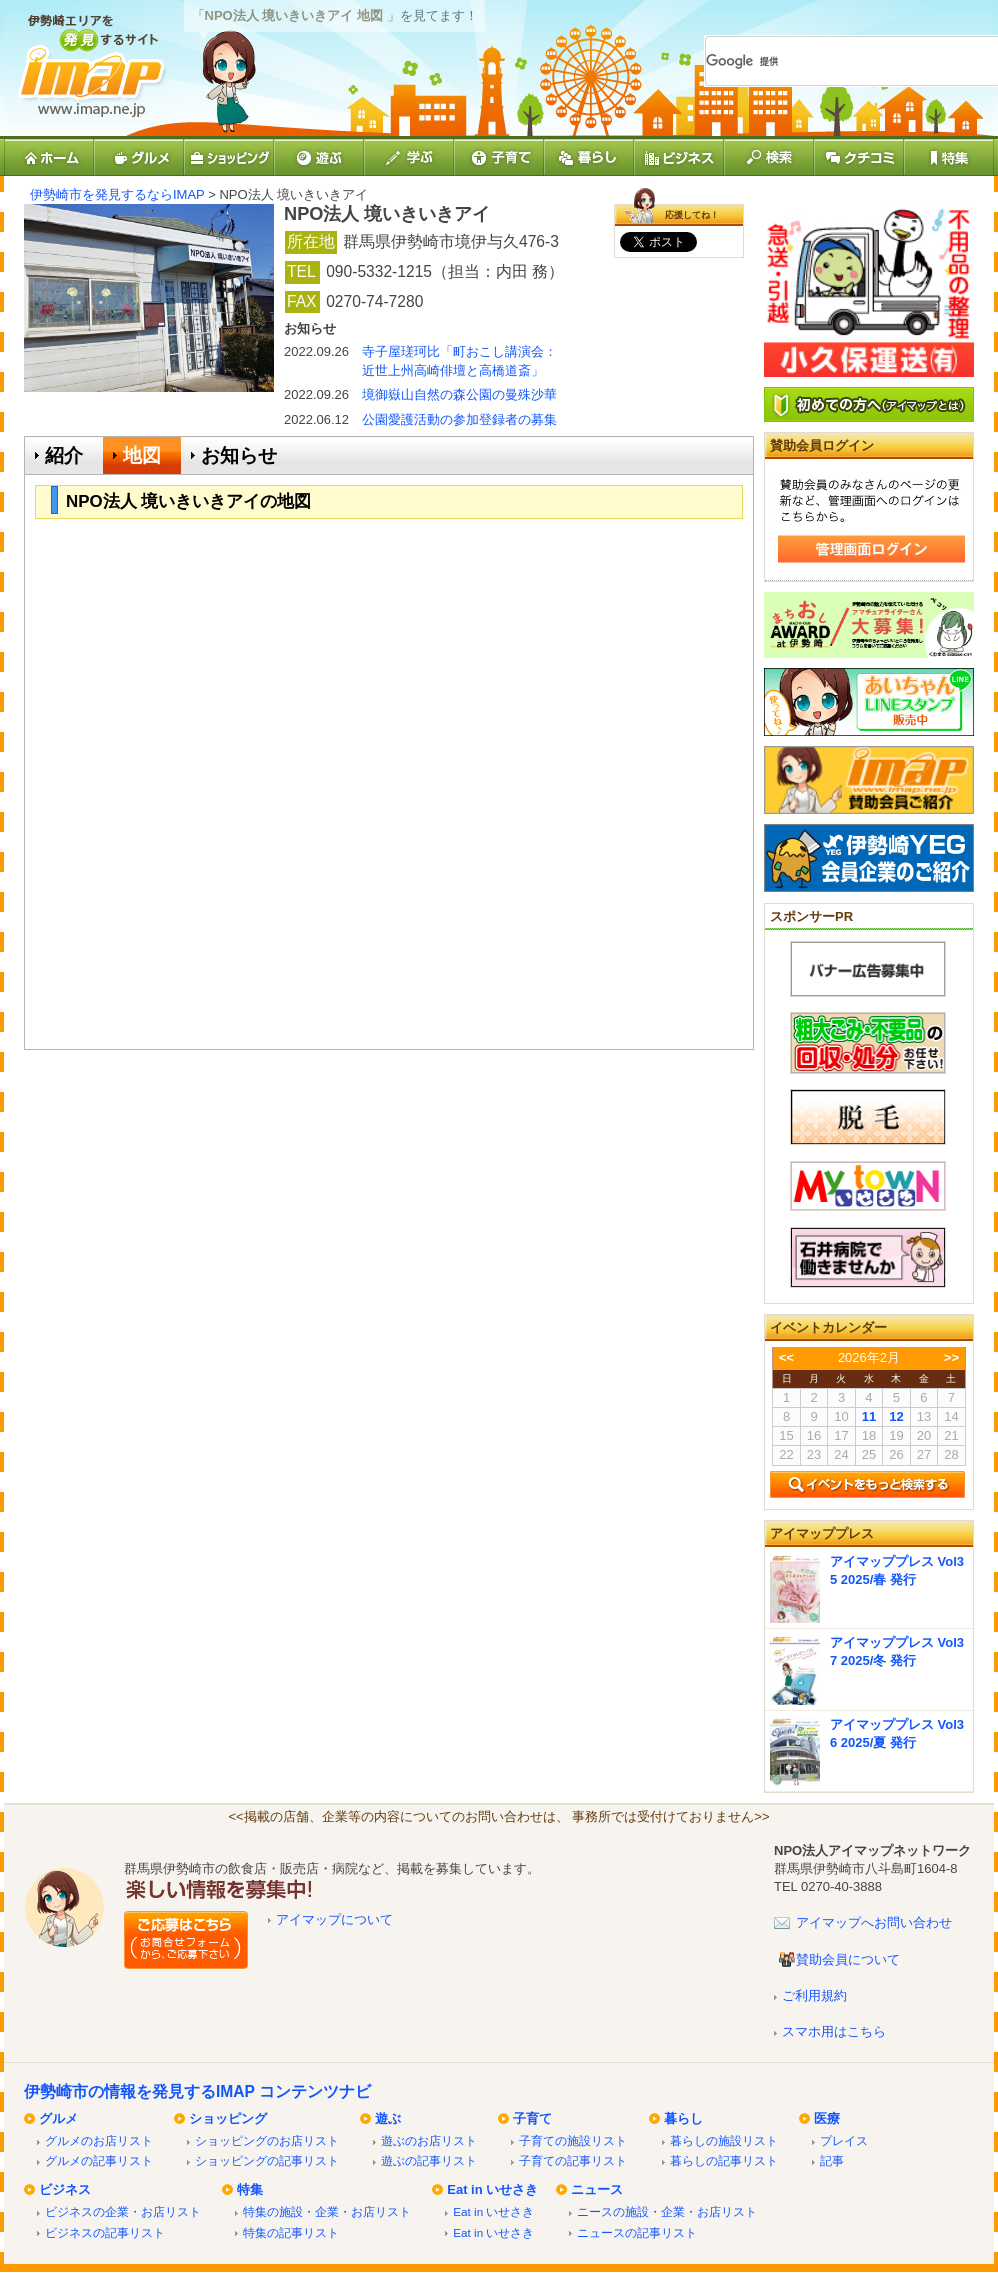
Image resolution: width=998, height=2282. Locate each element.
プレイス (844, 2140)
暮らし (683, 2118)
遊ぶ (388, 2118)
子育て (532, 2118)
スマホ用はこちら (834, 2031)
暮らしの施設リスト (724, 2140)
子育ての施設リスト (573, 2140)
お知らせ (239, 455)
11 (869, 1416)
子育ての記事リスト (573, 2160)
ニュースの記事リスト (637, 2232)
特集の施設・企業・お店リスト (327, 2211)
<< (786, 1357)
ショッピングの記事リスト (267, 2160)
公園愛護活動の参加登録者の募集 (459, 419)
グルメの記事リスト (99, 2160)
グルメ (58, 2118)
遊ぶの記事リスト (429, 2160)
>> (951, 1357)
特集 (250, 2189)
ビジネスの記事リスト (105, 2232)
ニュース (597, 2189)
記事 (832, 2160)
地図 (142, 455)
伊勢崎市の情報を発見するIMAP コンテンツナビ (197, 2091)
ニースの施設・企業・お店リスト (667, 2211)
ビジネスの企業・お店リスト (123, 2211)
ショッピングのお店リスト (267, 2140)
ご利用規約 (814, 1995)
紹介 (64, 455)
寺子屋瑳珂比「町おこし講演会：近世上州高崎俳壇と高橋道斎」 (459, 360)
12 (896, 1416)
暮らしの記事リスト (724, 2160)
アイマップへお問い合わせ (874, 1922)
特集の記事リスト (291, 2232)
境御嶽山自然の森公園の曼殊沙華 (459, 394)
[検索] (829, 61)
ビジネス (65, 2189)
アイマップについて (334, 1919)
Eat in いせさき (492, 2189)
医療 (827, 2118)
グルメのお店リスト (99, 2140)
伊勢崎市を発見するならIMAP (117, 194)
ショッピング (228, 2118)
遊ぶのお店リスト (429, 2140)
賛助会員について (848, 1959)
